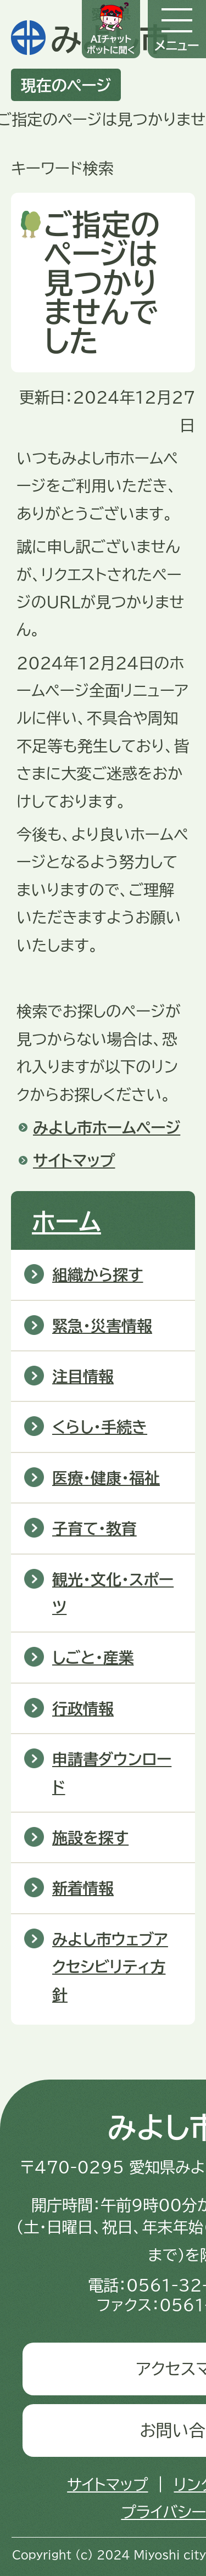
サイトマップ (74, 1160)
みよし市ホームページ (106, 1127)
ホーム (66, 1221)
